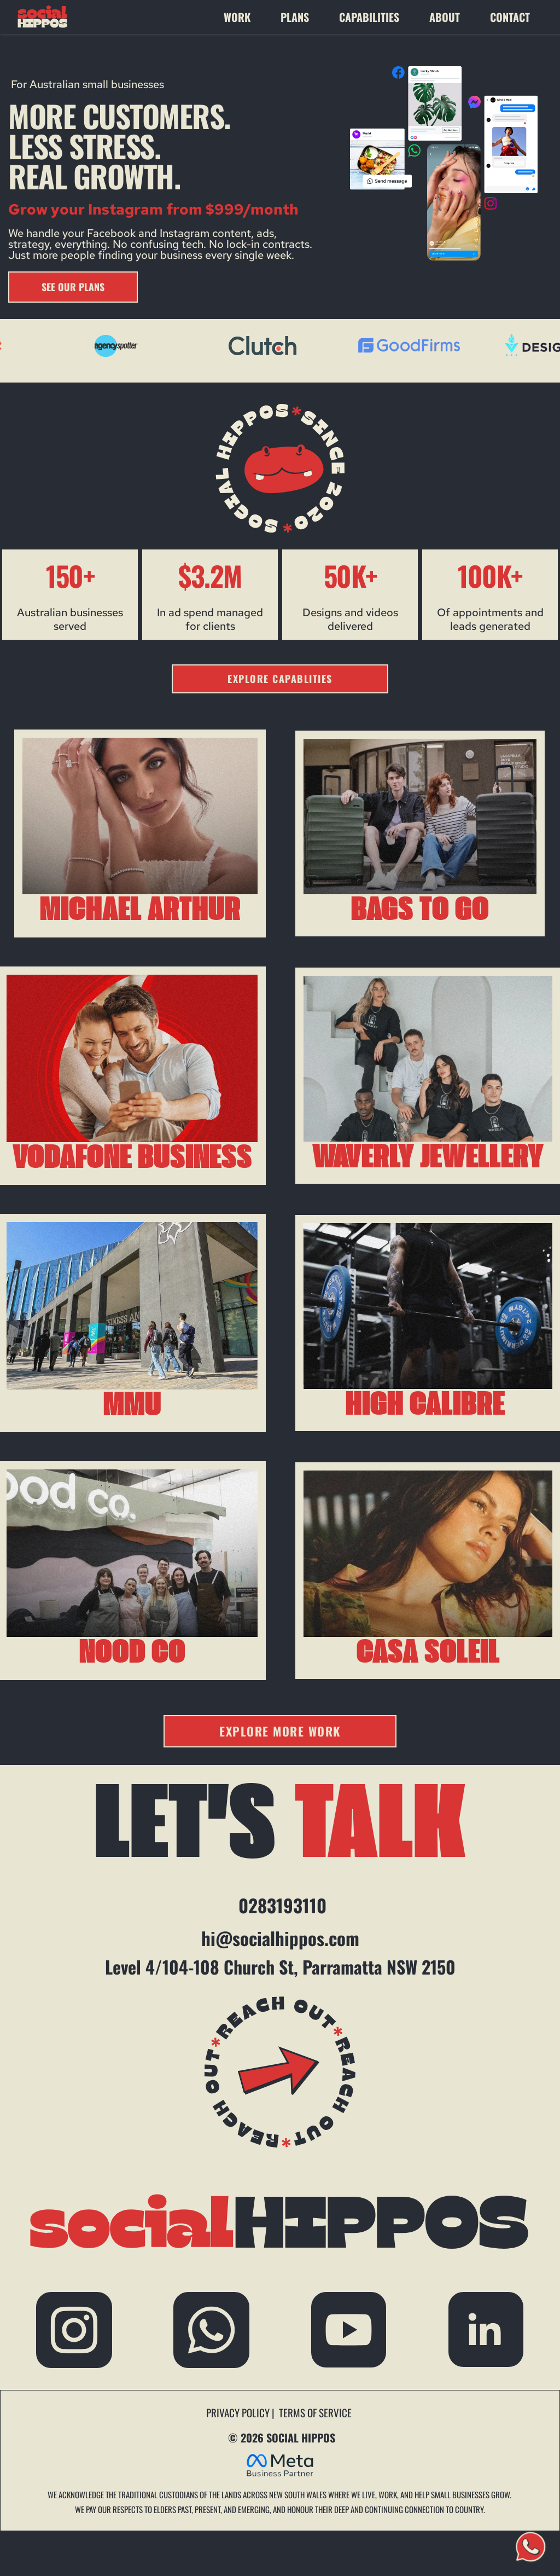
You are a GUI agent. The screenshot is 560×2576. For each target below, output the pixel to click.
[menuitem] (246, 17)
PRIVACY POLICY (239, 2412)
